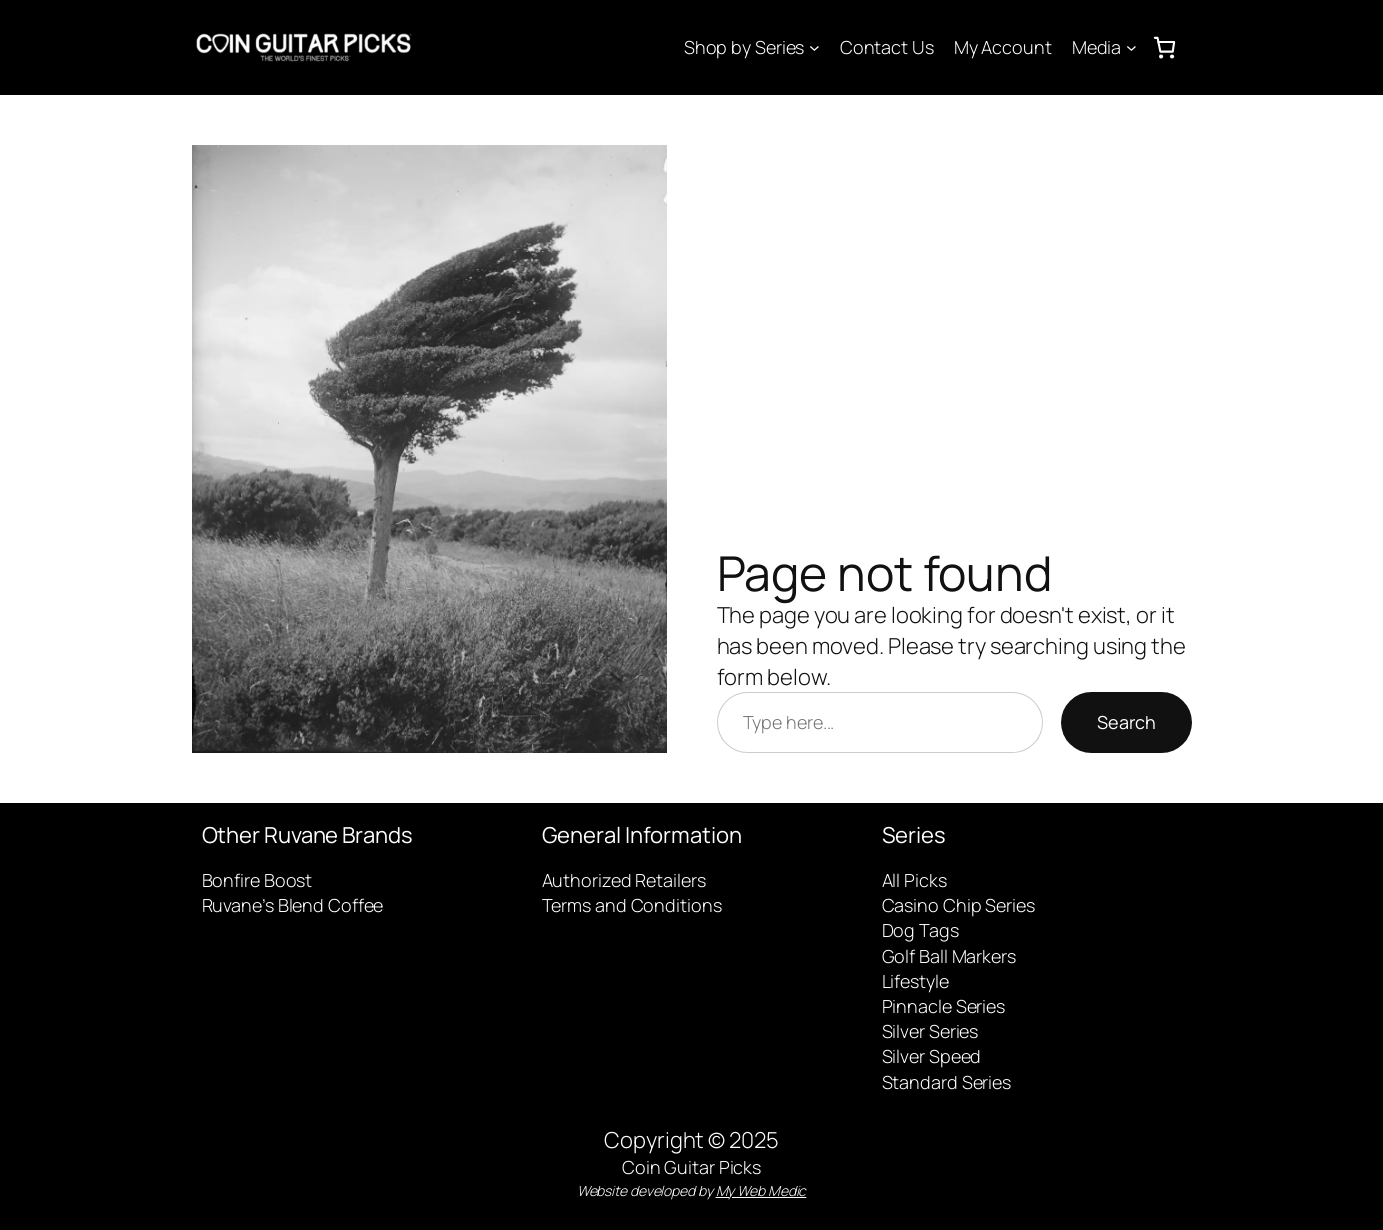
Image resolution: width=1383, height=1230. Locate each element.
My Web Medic (761, 1190)
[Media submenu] (1131, 47)
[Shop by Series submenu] (814, 47)
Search (1126, 722)
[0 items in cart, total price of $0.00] (1164, 47)
